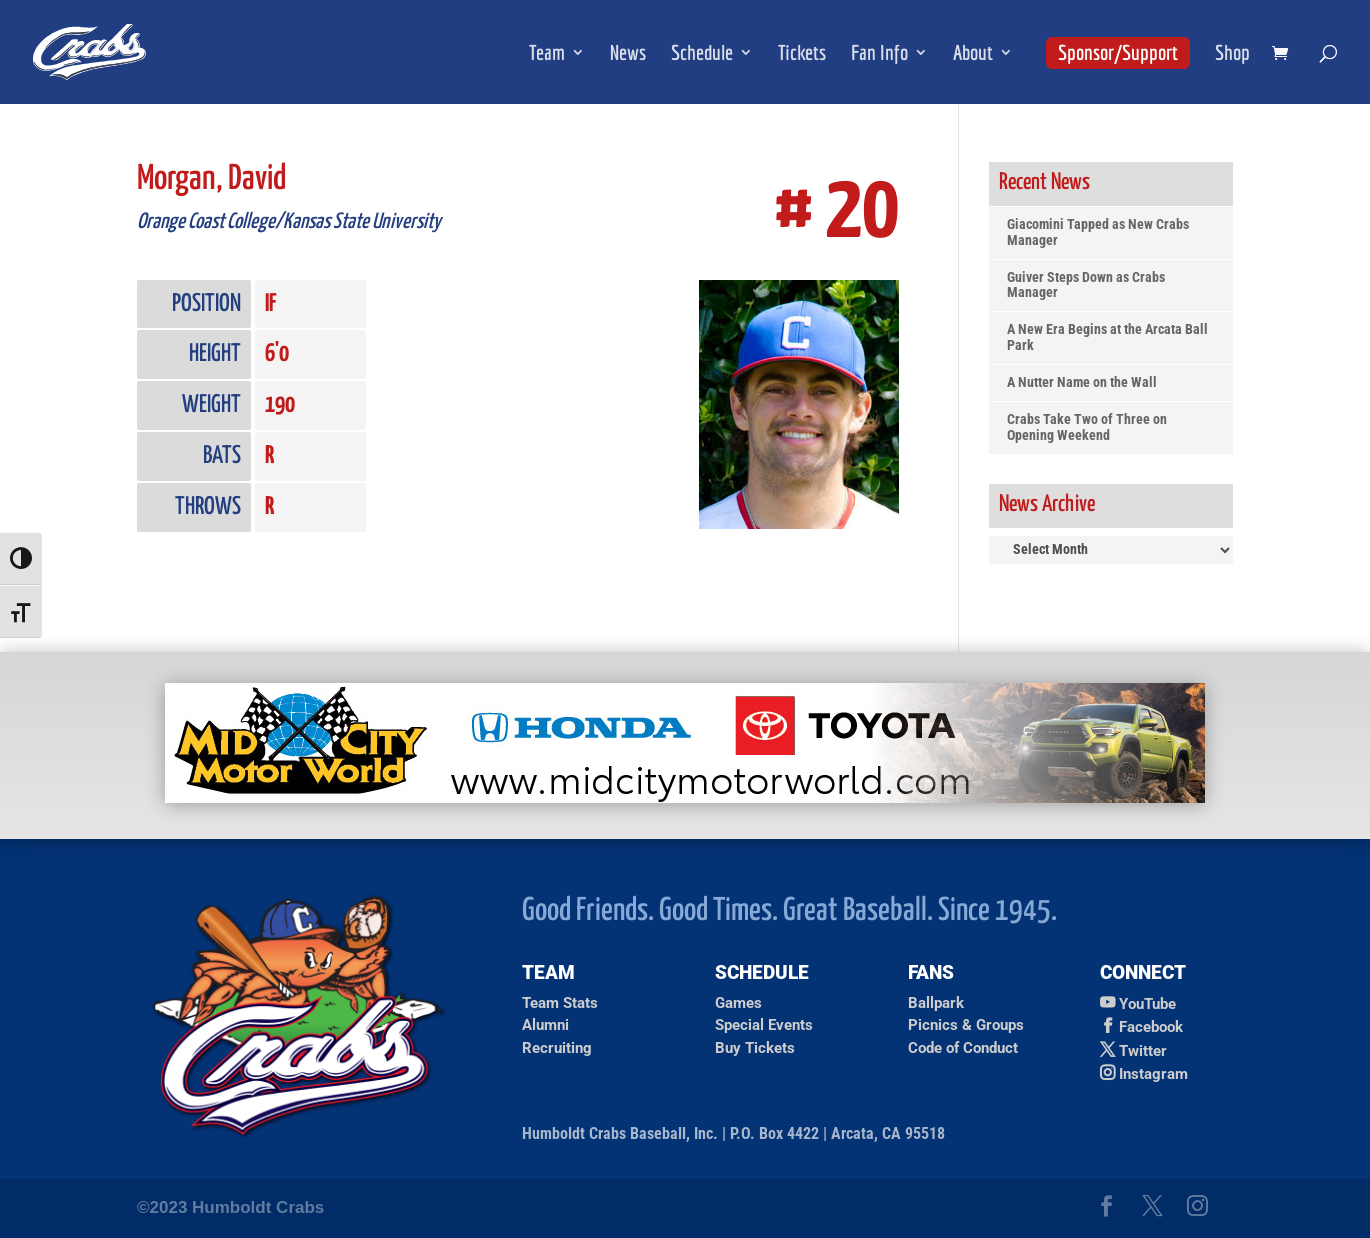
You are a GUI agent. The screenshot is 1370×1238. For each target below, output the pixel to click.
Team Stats (560, 1003)
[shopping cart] (1285, 54)
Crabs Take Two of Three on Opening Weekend (1087, 427)
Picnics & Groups (966, 1025)
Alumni (545, 1025)
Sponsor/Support (1118, 52)
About (973, 54)
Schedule (702, 54)
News (628, 54)
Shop (1232, 54)
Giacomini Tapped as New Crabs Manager (1098, 232)
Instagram (1153, 1074)
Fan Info (879, 54)
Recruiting (557, 1048)
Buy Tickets (755, 1048)
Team (547, 54)
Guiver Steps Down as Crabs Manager (1086, 285)
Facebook (1151, 1027)
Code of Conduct (963, 1048)
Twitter (1143, 1051)
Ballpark (936, 1003)
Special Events (764, 1025)
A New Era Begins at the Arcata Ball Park (1107, 337)
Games (738, 1003)
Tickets (802, 54)
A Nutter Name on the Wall (1082, 382)
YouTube (1147, 1004)
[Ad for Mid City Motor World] (685, 797)
